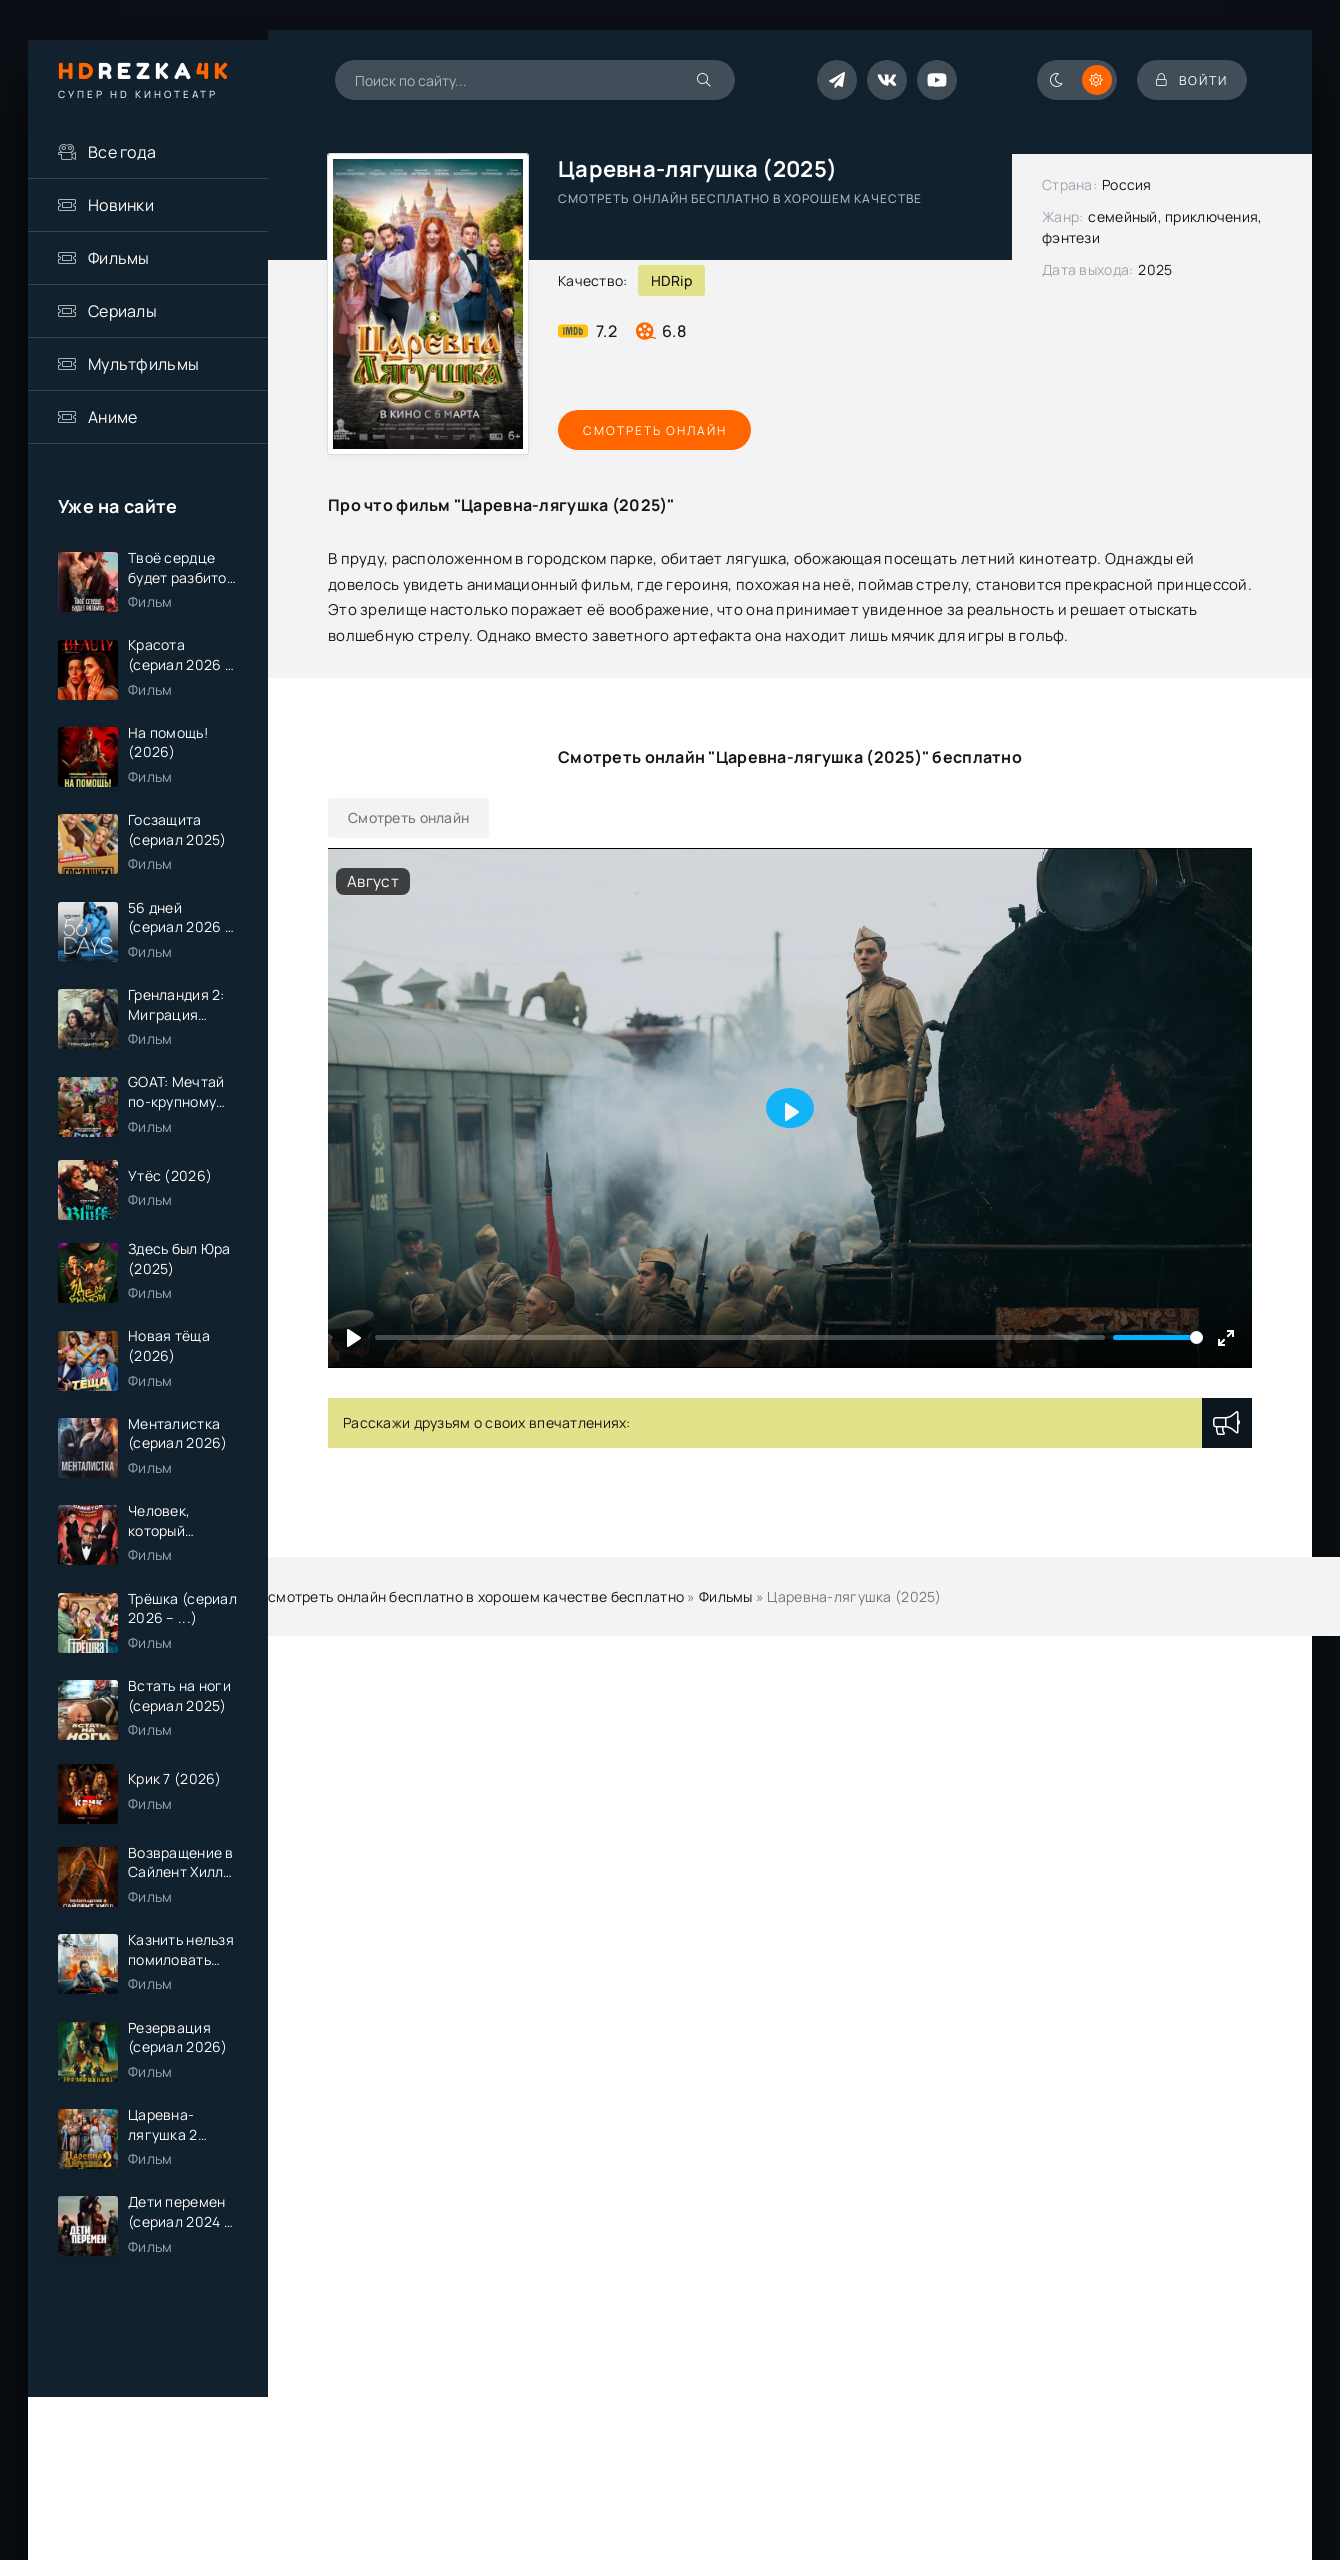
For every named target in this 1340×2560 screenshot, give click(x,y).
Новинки (121, 205)
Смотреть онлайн (650, 430)
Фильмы (119, 258)
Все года (122, 152)
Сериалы (122, 311)
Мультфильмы (143, 364)
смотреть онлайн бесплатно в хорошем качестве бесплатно (476, 1596)
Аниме (112, 417)
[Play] (354, 1338)
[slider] (1158, 1337)
